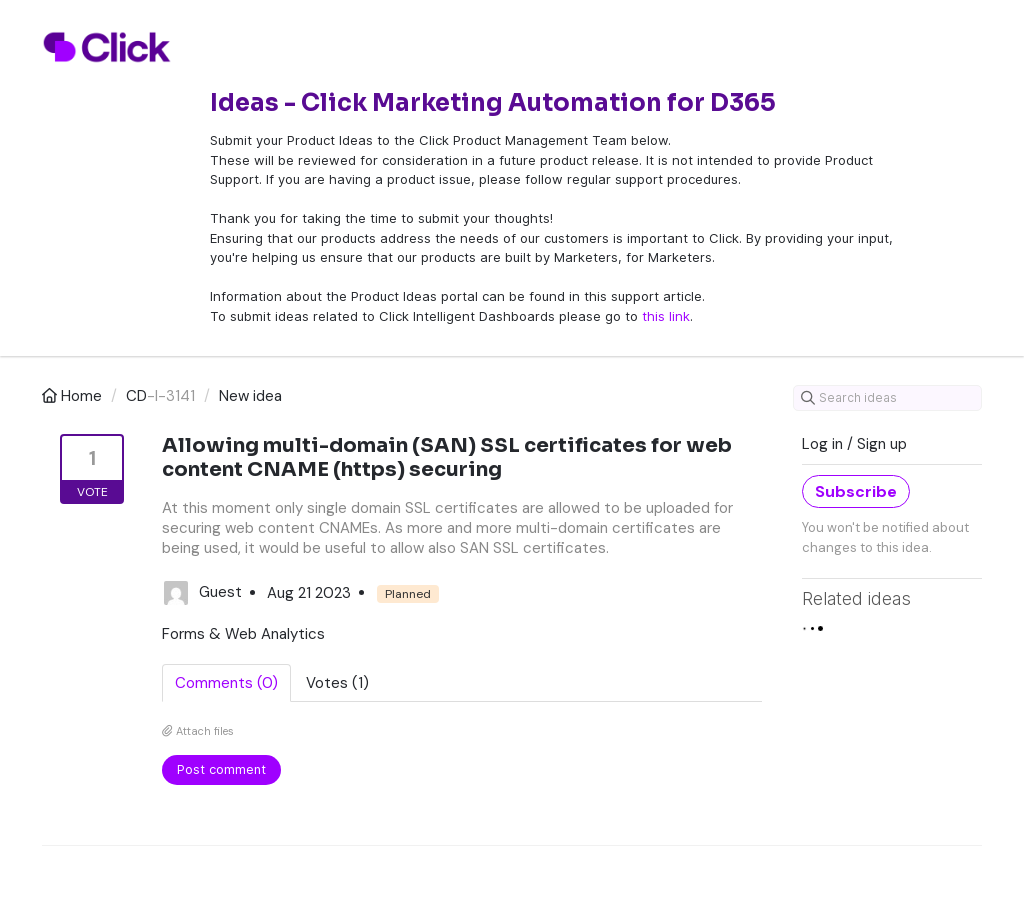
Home (74, 396)
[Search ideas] (887, 398)
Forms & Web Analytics (243, 634)
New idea (250, 396)
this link (666, 316)
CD (136, 396)
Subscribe (856, 491)
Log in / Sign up (854, 444)
